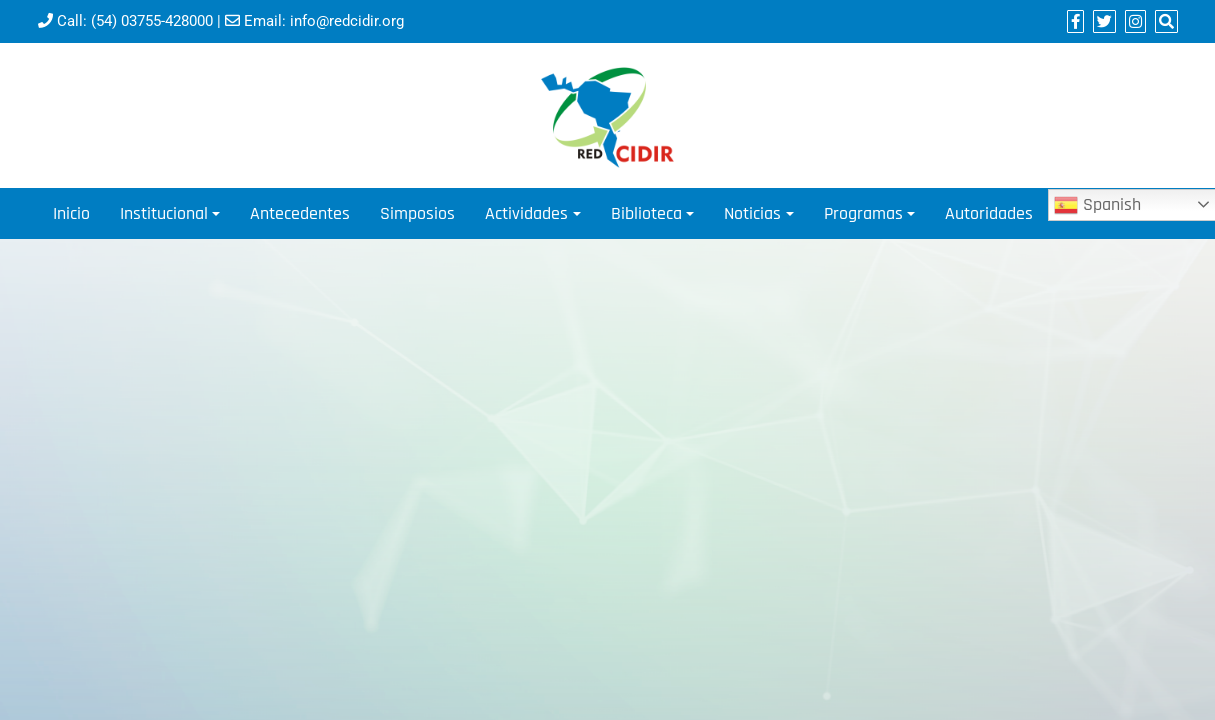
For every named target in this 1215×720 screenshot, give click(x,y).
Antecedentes (300, 213)
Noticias (752, 213)
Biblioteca (646, 213)
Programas (863, 213)
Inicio (71, 213)
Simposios (417, 213)
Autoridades (989, 213)
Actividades (526, 213)
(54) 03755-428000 (152, 21)
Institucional (164, 213)
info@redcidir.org (347, 21)
